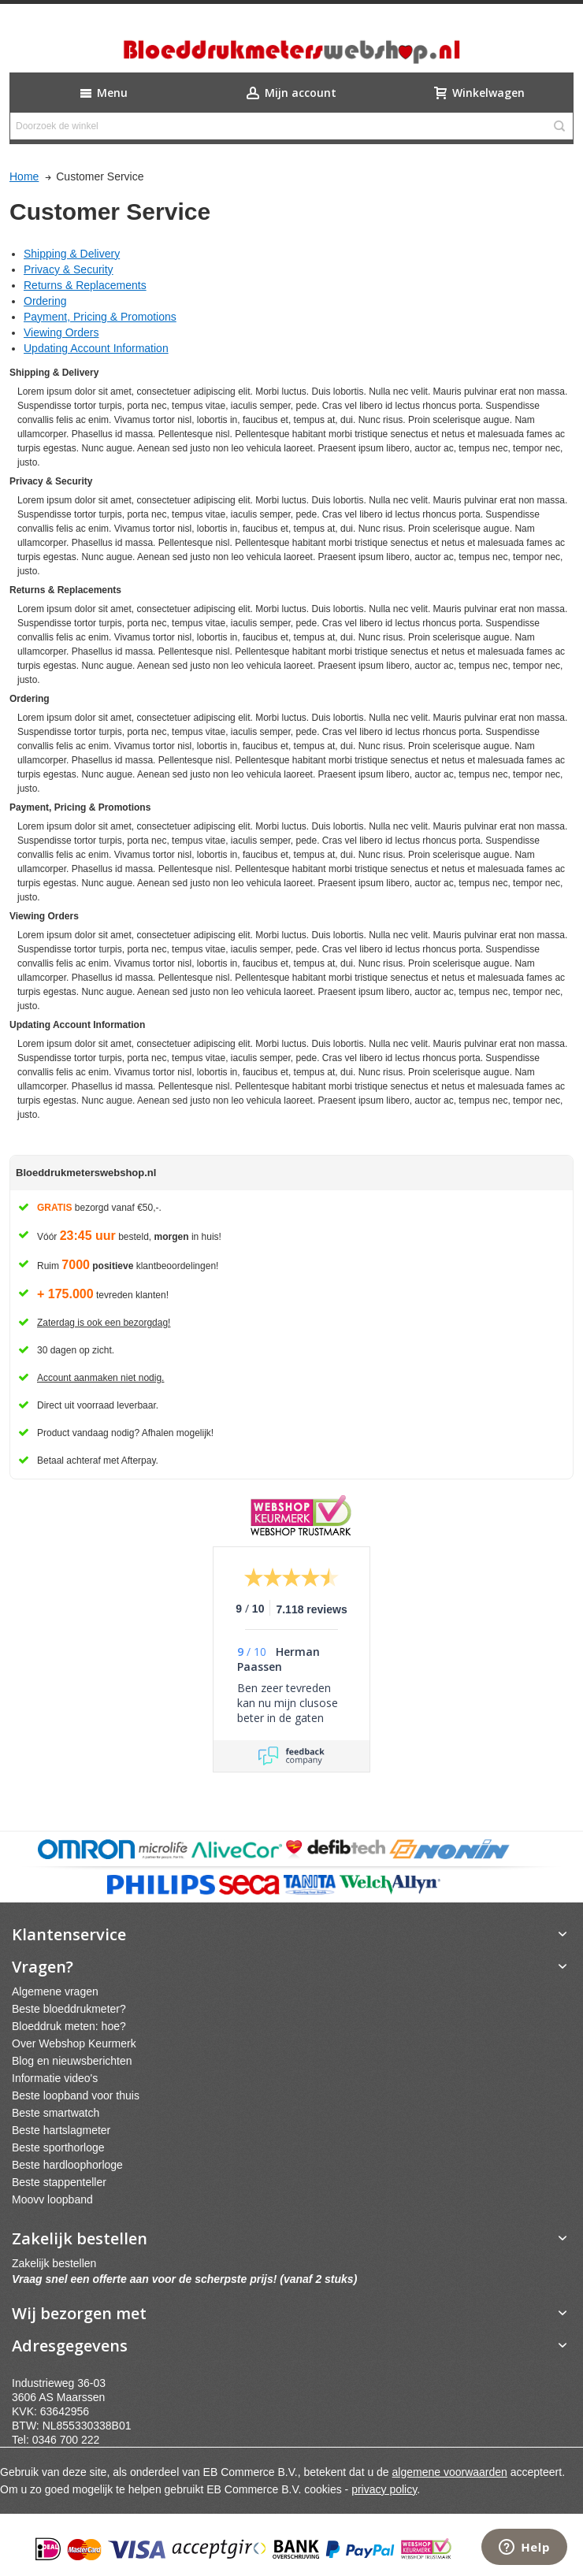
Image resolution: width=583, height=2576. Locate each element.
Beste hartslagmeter (61, 2130)
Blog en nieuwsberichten (72, 2060)
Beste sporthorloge (58, 2147)
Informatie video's (55, 2078)
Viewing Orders (61, 332)
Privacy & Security (68, 269)
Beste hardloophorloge (67, 2164)
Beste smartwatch (55, 2112)
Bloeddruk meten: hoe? (69, 2026)
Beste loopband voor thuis (75, 2095)
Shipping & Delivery (72, 253)
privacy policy (384, 2489)
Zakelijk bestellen (54, 2263)
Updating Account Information (96, 348)
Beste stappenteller (59, 2182)
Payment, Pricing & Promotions (100, 316)
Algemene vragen (55, 1991)
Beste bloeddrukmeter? (69, 2009)
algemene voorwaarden (449, 2472)
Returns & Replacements (85, 285)
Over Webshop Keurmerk (74, 2043)
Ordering (45, 301)
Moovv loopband (52, 2199)
